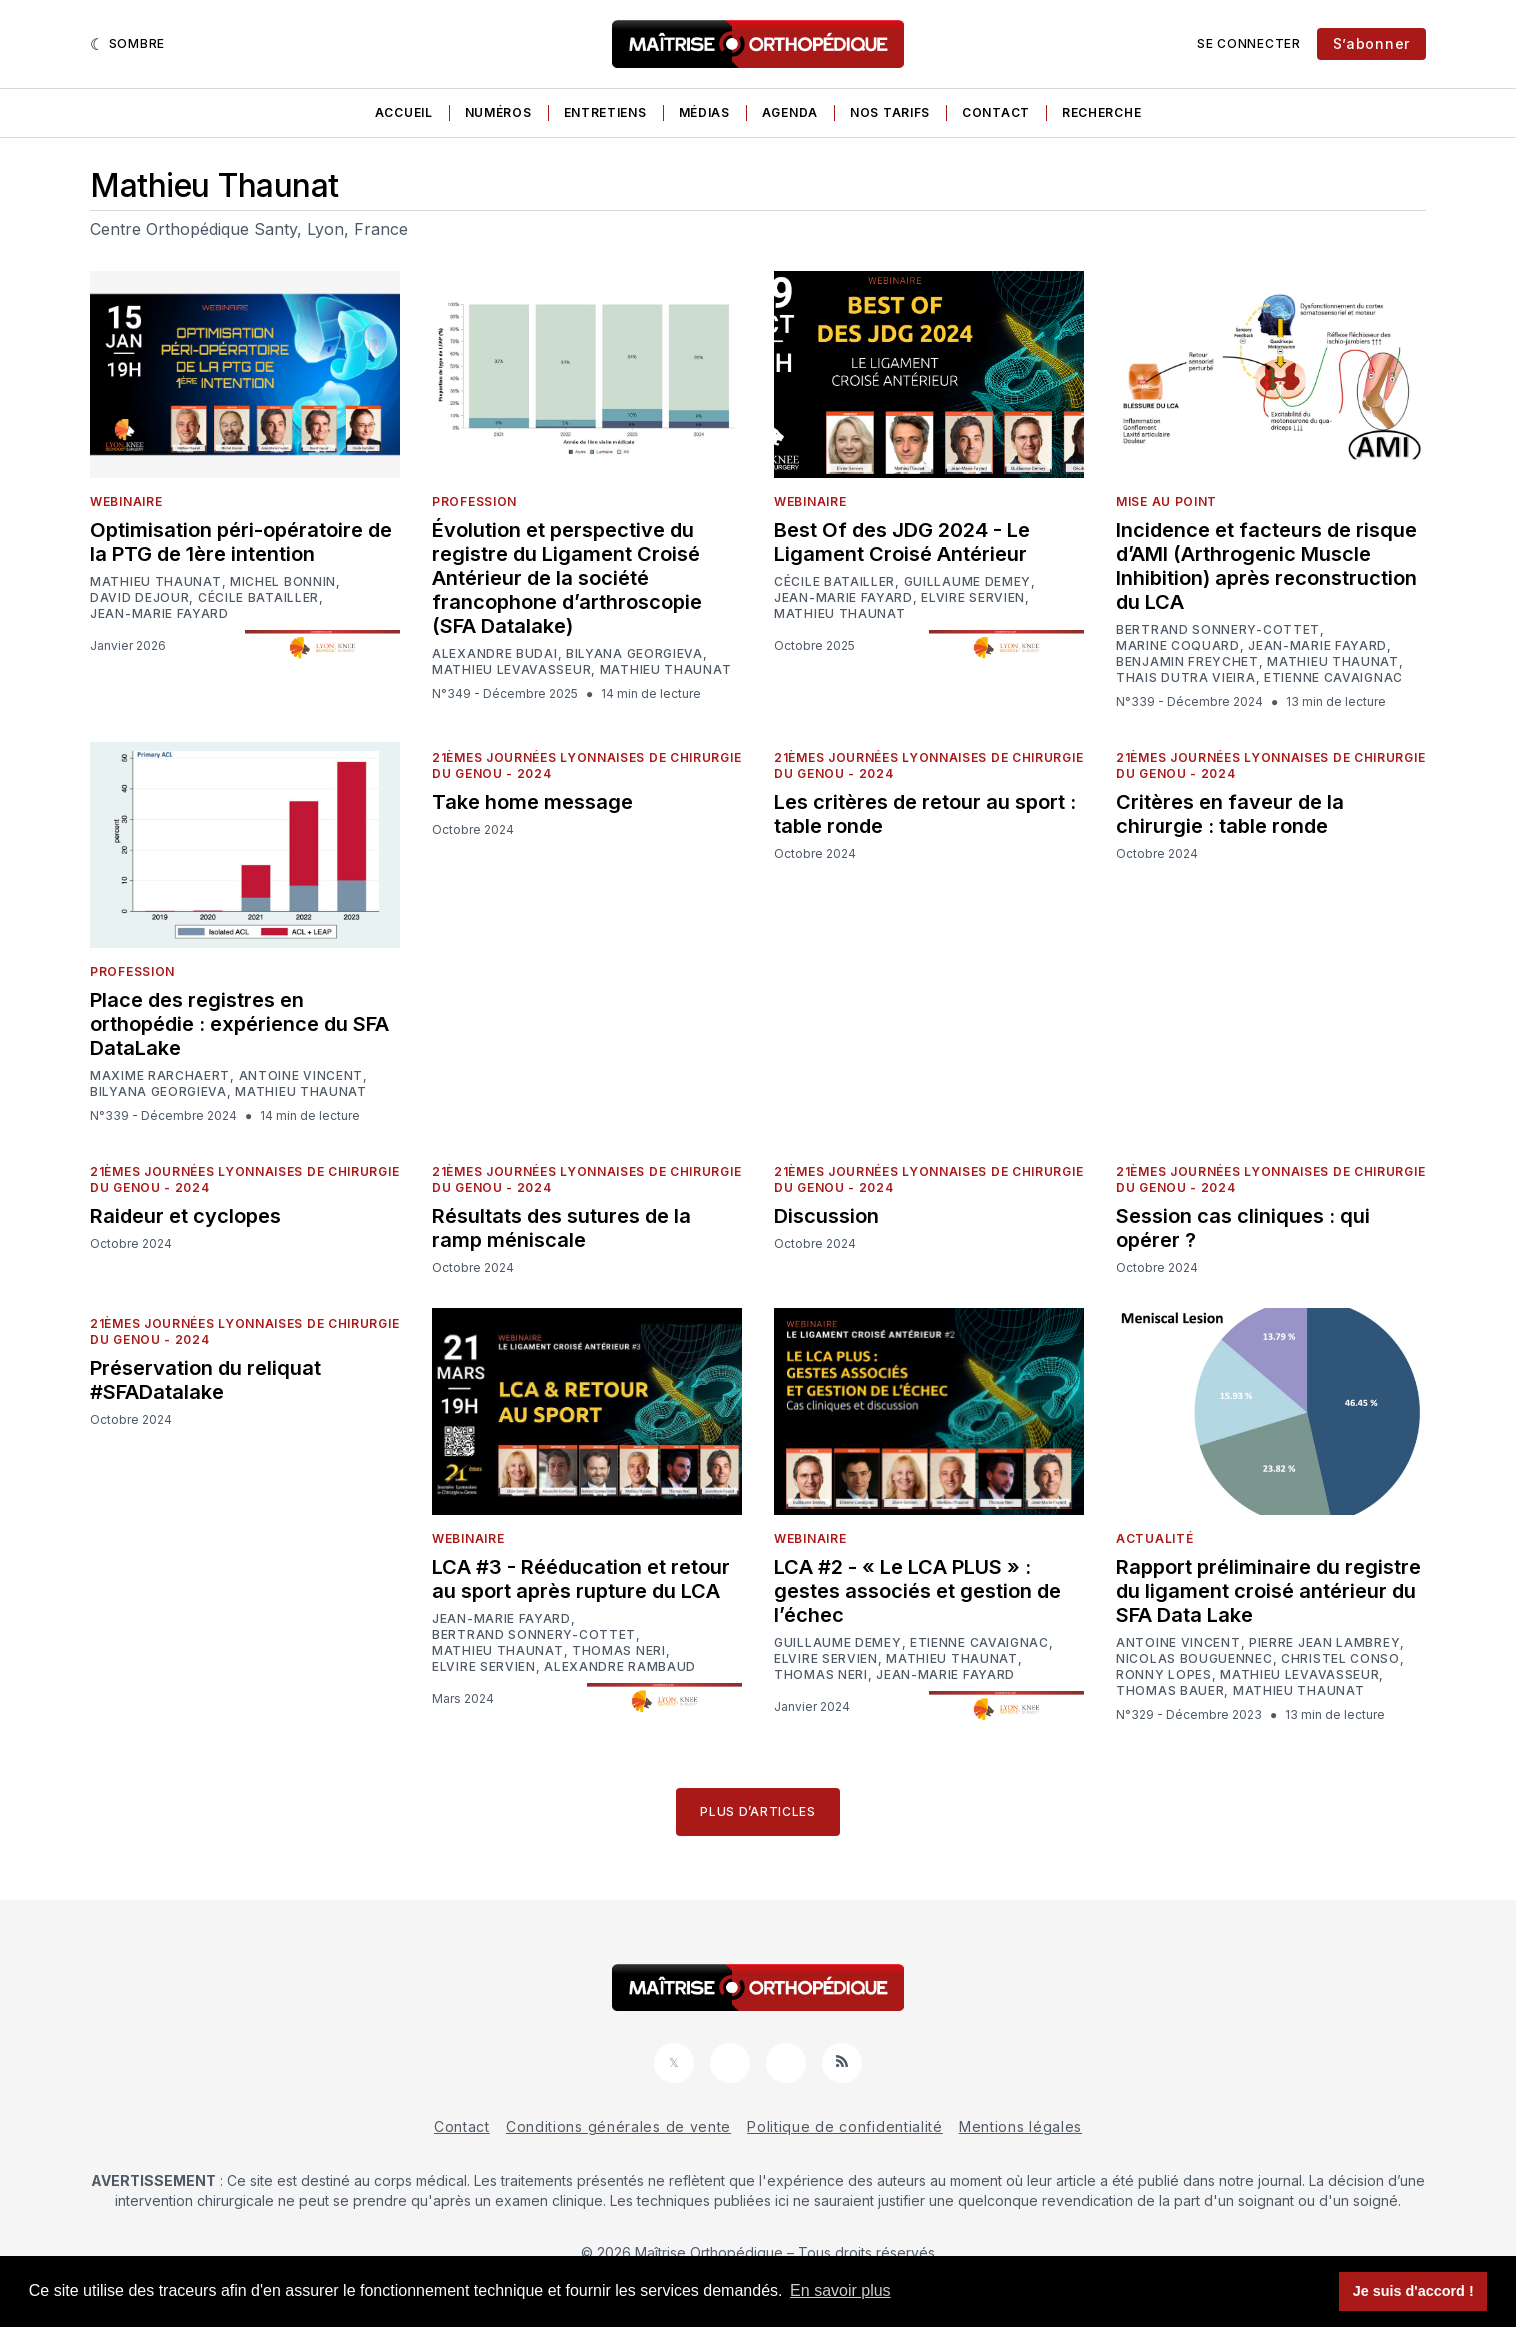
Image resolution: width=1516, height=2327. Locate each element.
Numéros (498, 112)
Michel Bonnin (283, 582)
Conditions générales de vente (618, 2126)
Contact (996, 112)
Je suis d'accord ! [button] (1413, 2291)
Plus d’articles (758, 1811)
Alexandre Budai (495, 654)
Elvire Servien (973, 598)
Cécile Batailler (258, 598)
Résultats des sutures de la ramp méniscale (561, 1228)
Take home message (532, 802)
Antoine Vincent (301, 1076)
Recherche (1101, 112)
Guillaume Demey (968, 582)
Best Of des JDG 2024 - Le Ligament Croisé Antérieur (902, 542)
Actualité (1154, 1538)
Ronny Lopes (1164, 1675)
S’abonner (1371, 43)
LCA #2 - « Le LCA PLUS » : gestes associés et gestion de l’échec (917, 1591)
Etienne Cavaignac (1333, 678)
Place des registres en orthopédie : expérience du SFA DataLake (239, 1024)
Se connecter (1248, 43)
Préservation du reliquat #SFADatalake (205, 1380)
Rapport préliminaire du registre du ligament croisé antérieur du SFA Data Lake (1268, 1591)
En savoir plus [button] (840, 2290)
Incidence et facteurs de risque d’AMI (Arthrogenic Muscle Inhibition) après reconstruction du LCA (1266, 566)
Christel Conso (1340, 1659)
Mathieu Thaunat (156, 582)
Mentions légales (1020, 2126)
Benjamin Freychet (1187, 662)
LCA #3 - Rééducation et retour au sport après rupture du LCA (581, 1579)
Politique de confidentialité (845, 2126)
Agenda (790, 112)
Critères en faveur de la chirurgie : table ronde (1230, 814)
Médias (704, 112)
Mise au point (1166, 501)
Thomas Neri (619, 1651)
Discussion (826, 1216)
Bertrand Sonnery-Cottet (1218, 630)
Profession (474, 501)
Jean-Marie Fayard (159, 614)
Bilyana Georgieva (634, 654)
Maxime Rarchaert (160, 1076)
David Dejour (139, 598)
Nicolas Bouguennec (1194, 1659)
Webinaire (126, 501)
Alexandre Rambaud (620, 1667)
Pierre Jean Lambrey (1324, 1643)
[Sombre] (127, 44)
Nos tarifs (890, 112)
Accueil (404, 112)
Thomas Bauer (1170, 1691)
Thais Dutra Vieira (1186, 678)
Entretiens (605, 112)
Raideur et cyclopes (185, 1216)
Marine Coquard (1178, 646)
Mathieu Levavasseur (511, 670)
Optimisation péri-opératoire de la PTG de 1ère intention (241, 542)
